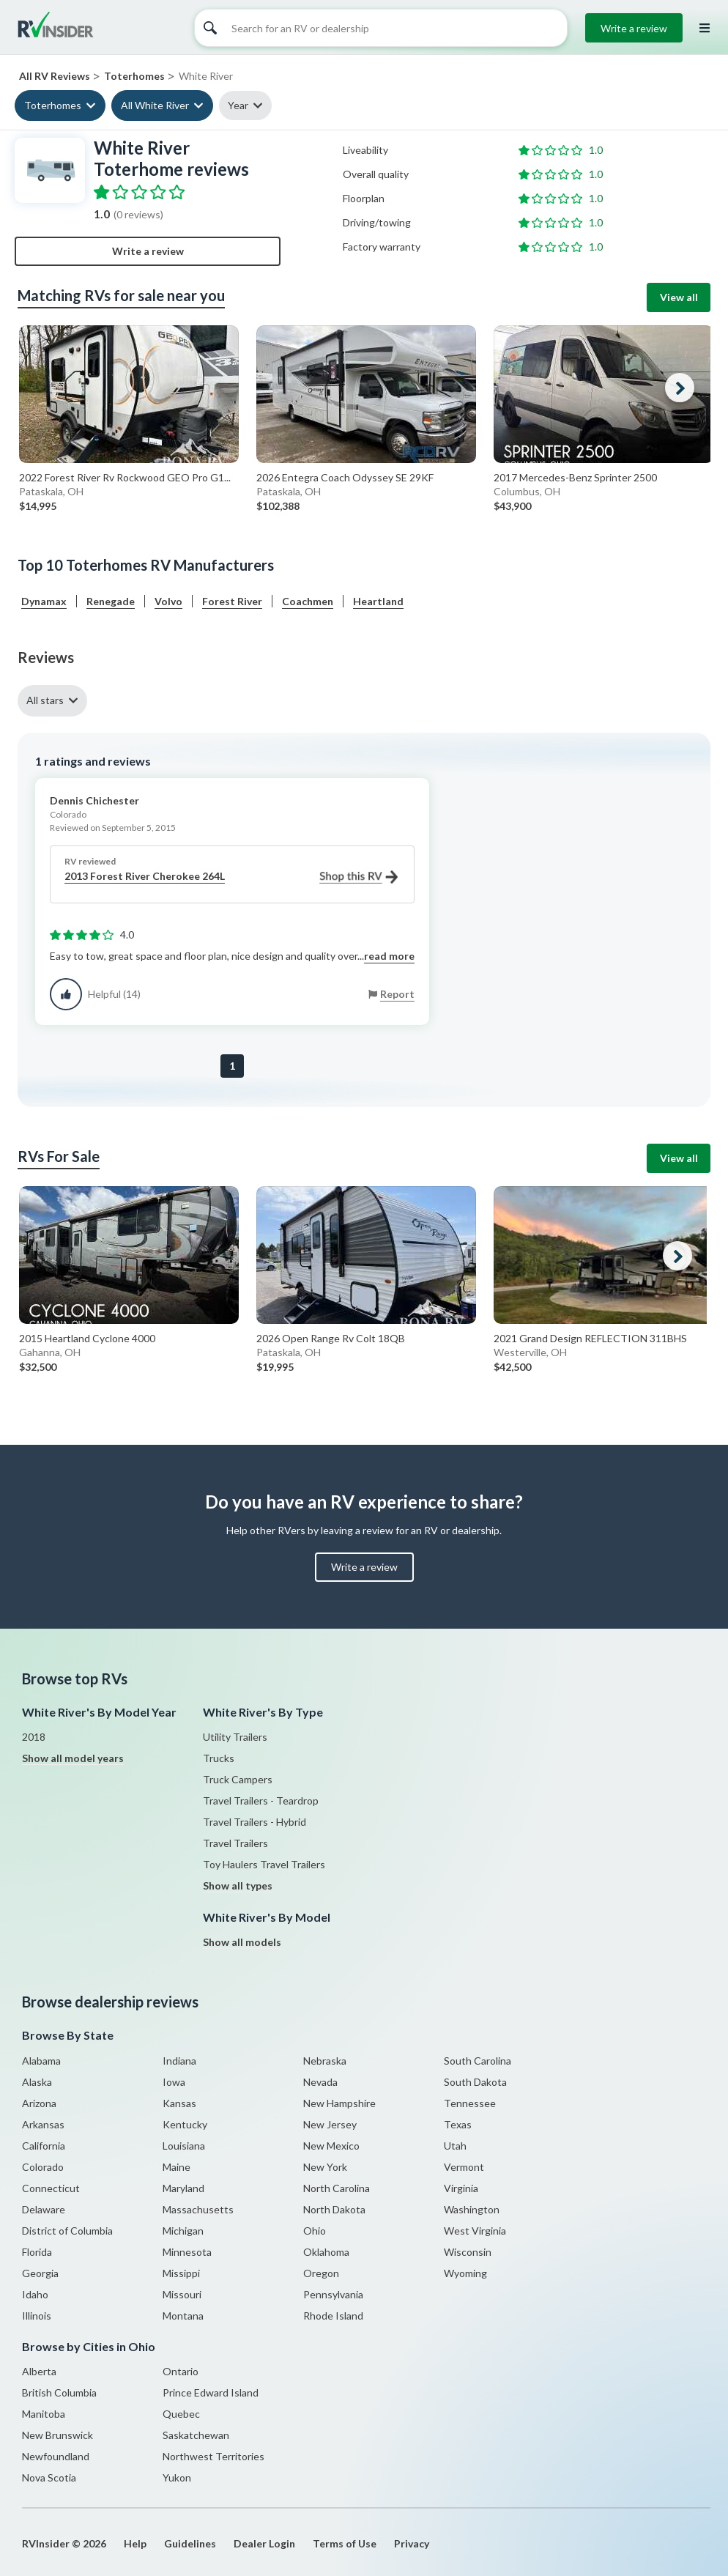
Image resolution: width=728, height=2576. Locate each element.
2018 (33, 1737)
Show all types (237, 1885)
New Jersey (330, 2124)
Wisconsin (467, 2252)
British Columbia (59, 2392)
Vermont (464, 2167)
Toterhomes (52, 105)
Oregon (321, 2273)
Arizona (39, 2103)
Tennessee (470, 2103)
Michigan (183, 2230)
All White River (155, 105)
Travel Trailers (235, 1843)
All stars (45, 700)
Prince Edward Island (211, 2392)
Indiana (179, 2060)
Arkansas (43, 2124)
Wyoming (465, 2273)
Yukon (177, 2477)
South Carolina (477, 2060)
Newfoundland (55, 2456)
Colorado (43, 2167)
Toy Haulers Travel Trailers (264, 1864)
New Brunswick (57, 2435)
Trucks (218, 1758)
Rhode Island (333, 2315)
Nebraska (324, 2060)
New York (325, 2167)
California (43, 2145)
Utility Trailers (235, 1737)
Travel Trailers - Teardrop (261, 1800)
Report (397, 994)
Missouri (182, 2294)
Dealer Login (264, 2543)
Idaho (35, 2294)
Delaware (43, 2209)
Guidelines (190, 2543)
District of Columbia (67, 2230)
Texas (458, 2124)
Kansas (179, 2103)
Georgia (40, 2273)
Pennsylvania (333, 2294)
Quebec (181, 2413)
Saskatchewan (196, 2435)
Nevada (320, 2082)
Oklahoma (326, 2252)
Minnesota (187, 2252)
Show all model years (73, 1758)
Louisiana (184, 2145)
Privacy (411, 2543)
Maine (176, 2167)
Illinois (36, 2315)
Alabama (41, 2060)
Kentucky (185, 2124)
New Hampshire (339, 2103)
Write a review (634, 28)
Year (238, 105)
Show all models (242, 1942)
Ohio (314, 2230)
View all (679, 297)
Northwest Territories (213, 2456)
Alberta (39, 2371)
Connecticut (51, 2188)
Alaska (37, 2082)
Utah (455, 2145)
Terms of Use (344, 2543)
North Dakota (334, 2209)
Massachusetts (198, 2209)
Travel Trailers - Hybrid (254, 1822)
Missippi (181, 2273)
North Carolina (336, 2188)
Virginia (461, 2188)
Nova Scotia (49, 2477)
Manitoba (43, 2413)
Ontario (180, 2371)
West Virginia (475, 2230)
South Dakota (475, 2082)
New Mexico (331, 2145)
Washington (471, 2209)
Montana (183, 2315)
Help (135, 2543)
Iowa (174, 2082)
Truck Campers (237, 1779)
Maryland (183, 2188)
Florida (37, 2252)
